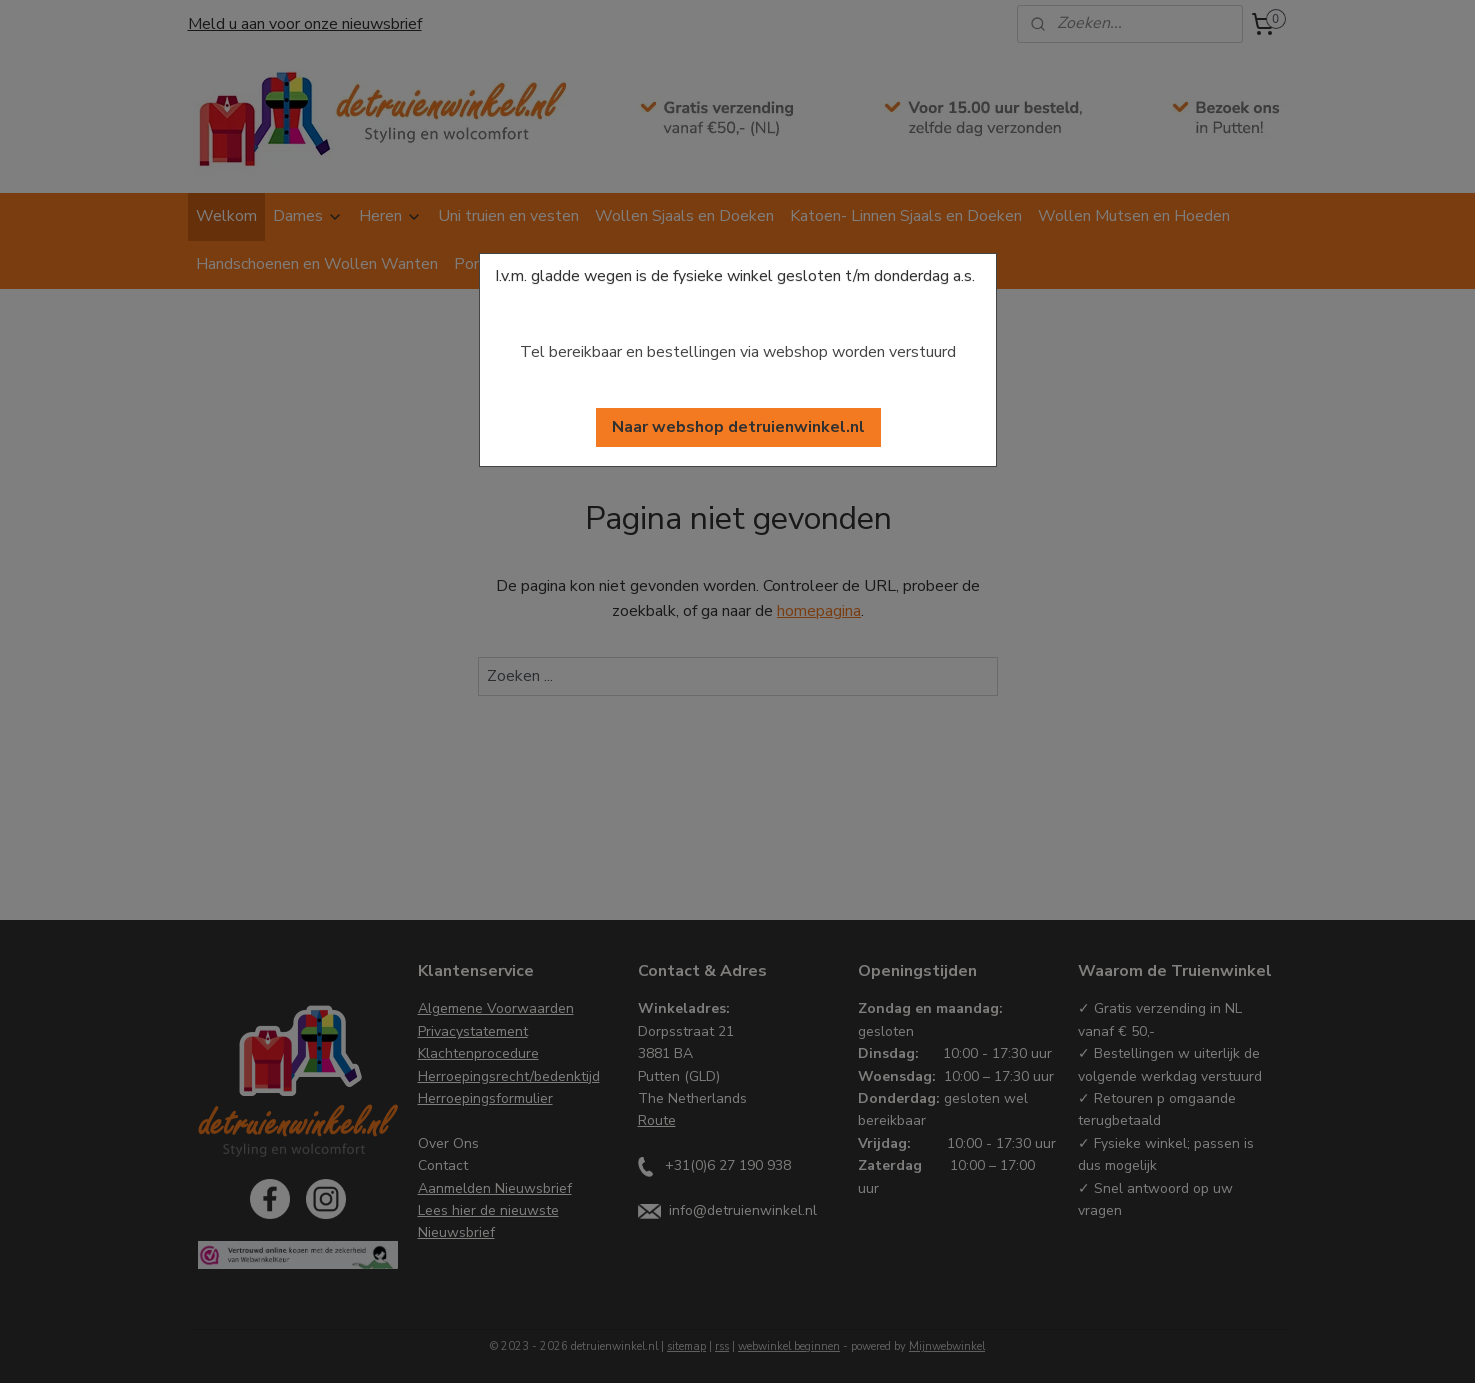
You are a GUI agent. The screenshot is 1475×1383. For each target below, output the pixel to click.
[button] (738, 427)
